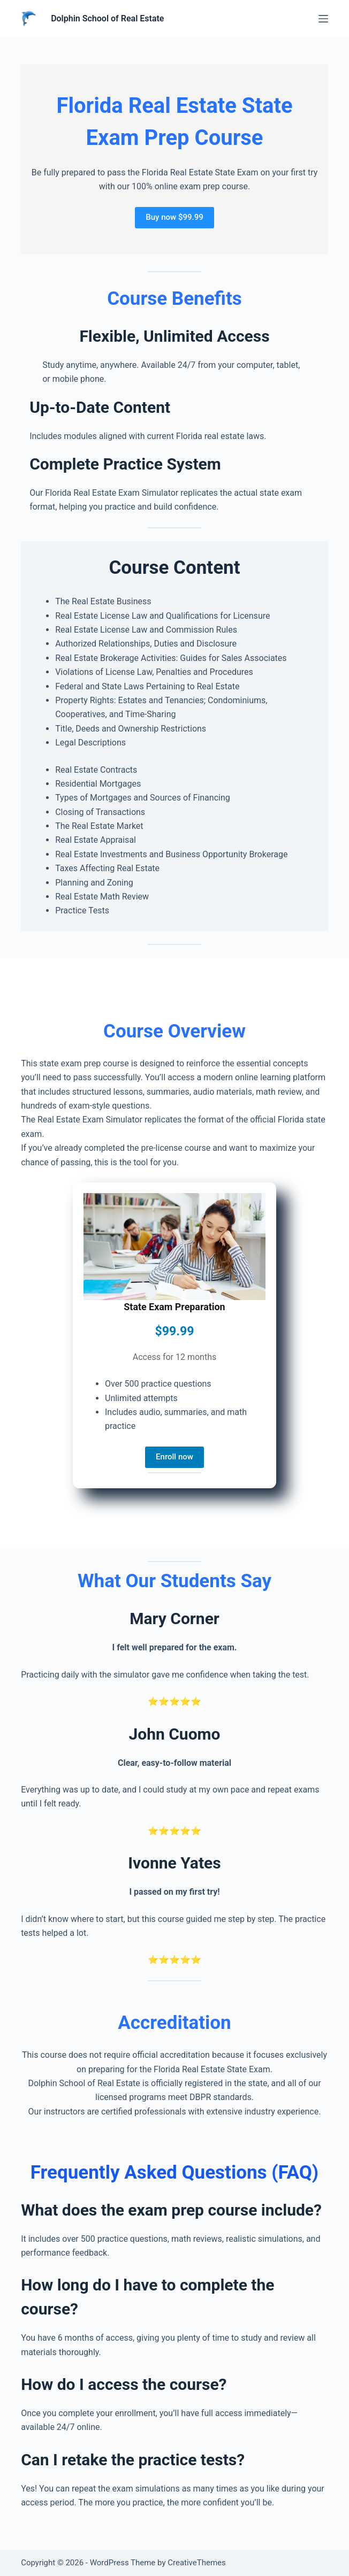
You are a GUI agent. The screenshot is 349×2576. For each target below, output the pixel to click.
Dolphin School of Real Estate (107, 18)
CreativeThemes (197, 2562)
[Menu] (323, 19)
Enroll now (174, 1457)
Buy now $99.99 (174, 217)
